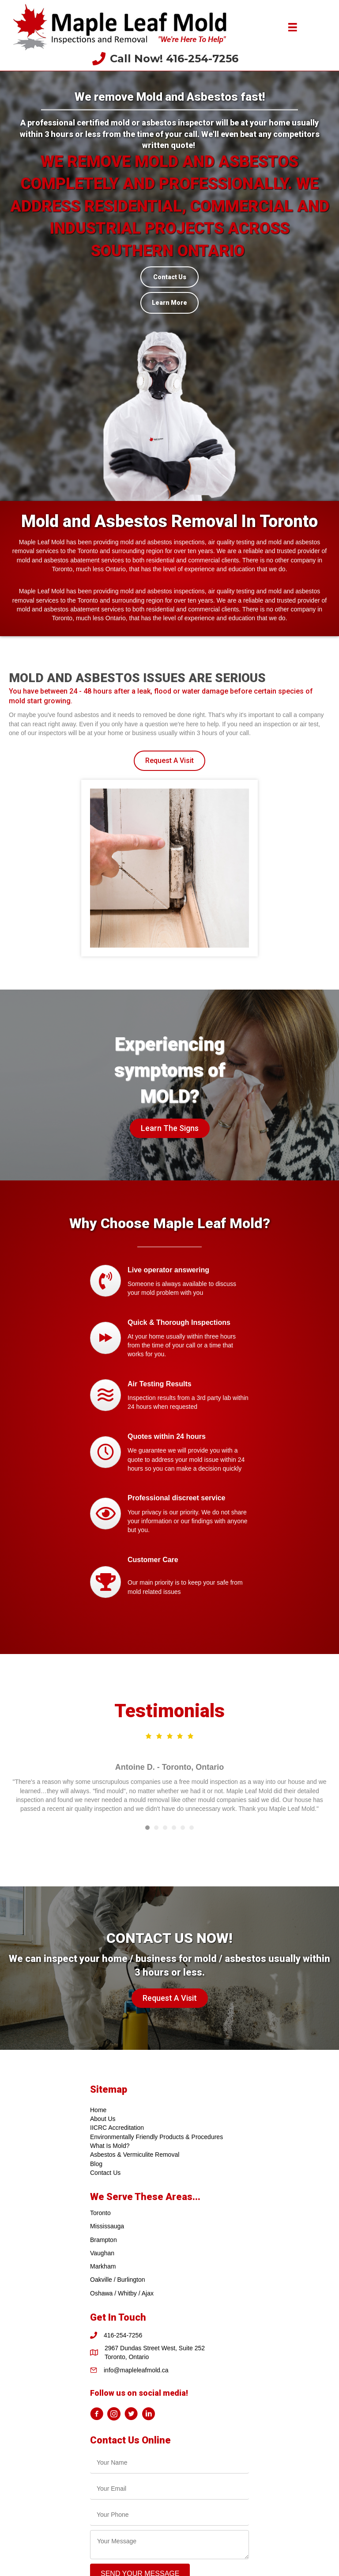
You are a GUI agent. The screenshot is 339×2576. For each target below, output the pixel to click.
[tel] (169, 2515)
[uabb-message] (169, 2544)
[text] (169, 2463)
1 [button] (147, 1827)
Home (98, 2109)
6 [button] (191, 1827)
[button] (169, 761)
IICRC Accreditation (117, 2127)
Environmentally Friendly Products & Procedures (156, 2136)
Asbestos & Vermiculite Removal (134, 2154)
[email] (169, 2489)
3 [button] (165, 1827)
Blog (96, 2163)
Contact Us (105, 2172)
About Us (103, 2118)
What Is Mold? (109, 2145)
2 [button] (156, 1827)
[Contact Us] (169, 277)
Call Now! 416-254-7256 (174, 58)
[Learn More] (169, 302)
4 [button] (174, 1827)
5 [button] (183, 1827)
